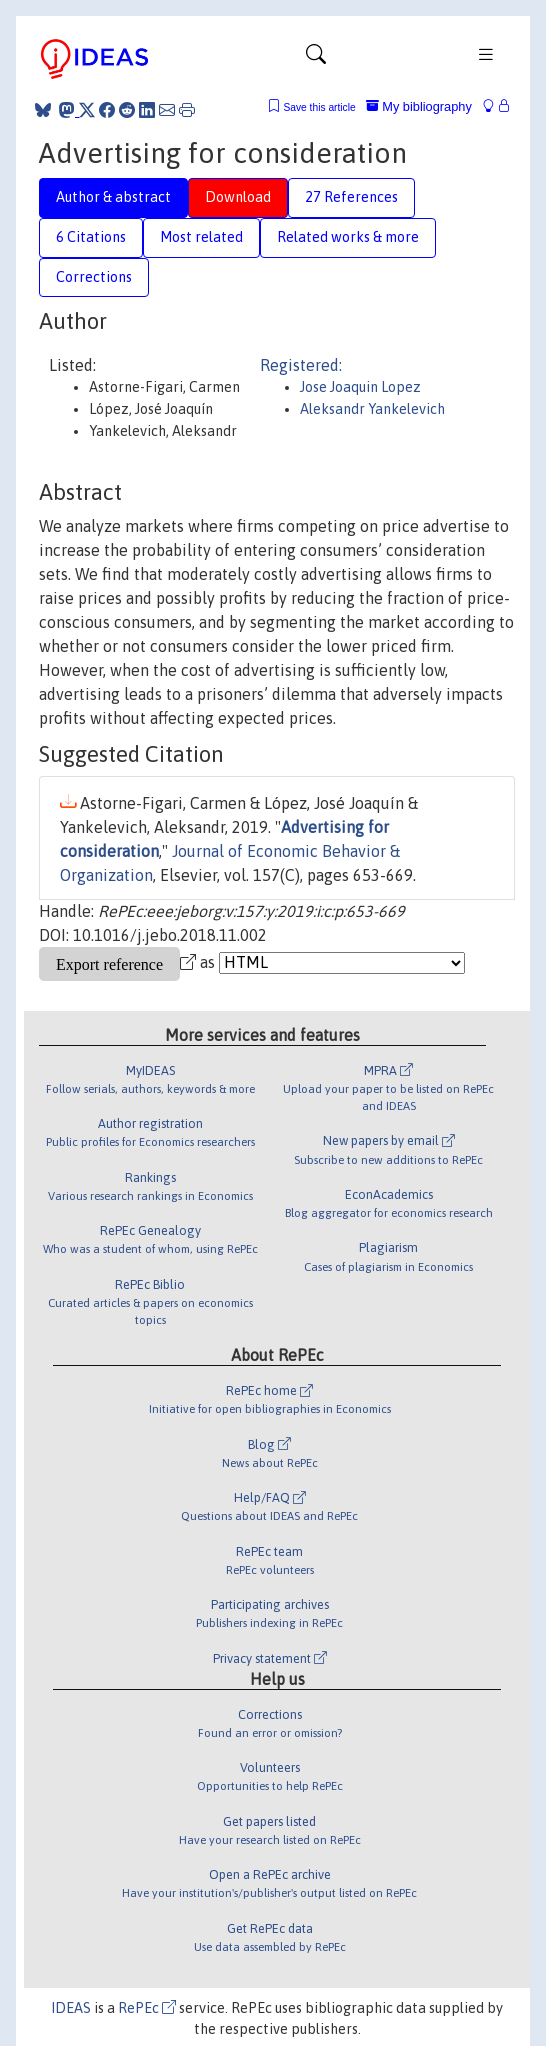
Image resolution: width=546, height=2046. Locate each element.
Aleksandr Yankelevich (372, 409)
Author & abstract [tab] (113, 197)
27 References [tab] (351, 197)
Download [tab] (238, 197)
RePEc (147, 2008)
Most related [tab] (201, 237)
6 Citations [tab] (91, 237)
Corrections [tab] (94, 277)
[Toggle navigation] (316, 59)
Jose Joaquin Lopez (360, 387)
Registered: (301, 365)
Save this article (319, 107)
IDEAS (71, 2008)
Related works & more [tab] (348, 237)
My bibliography (419, 106)
